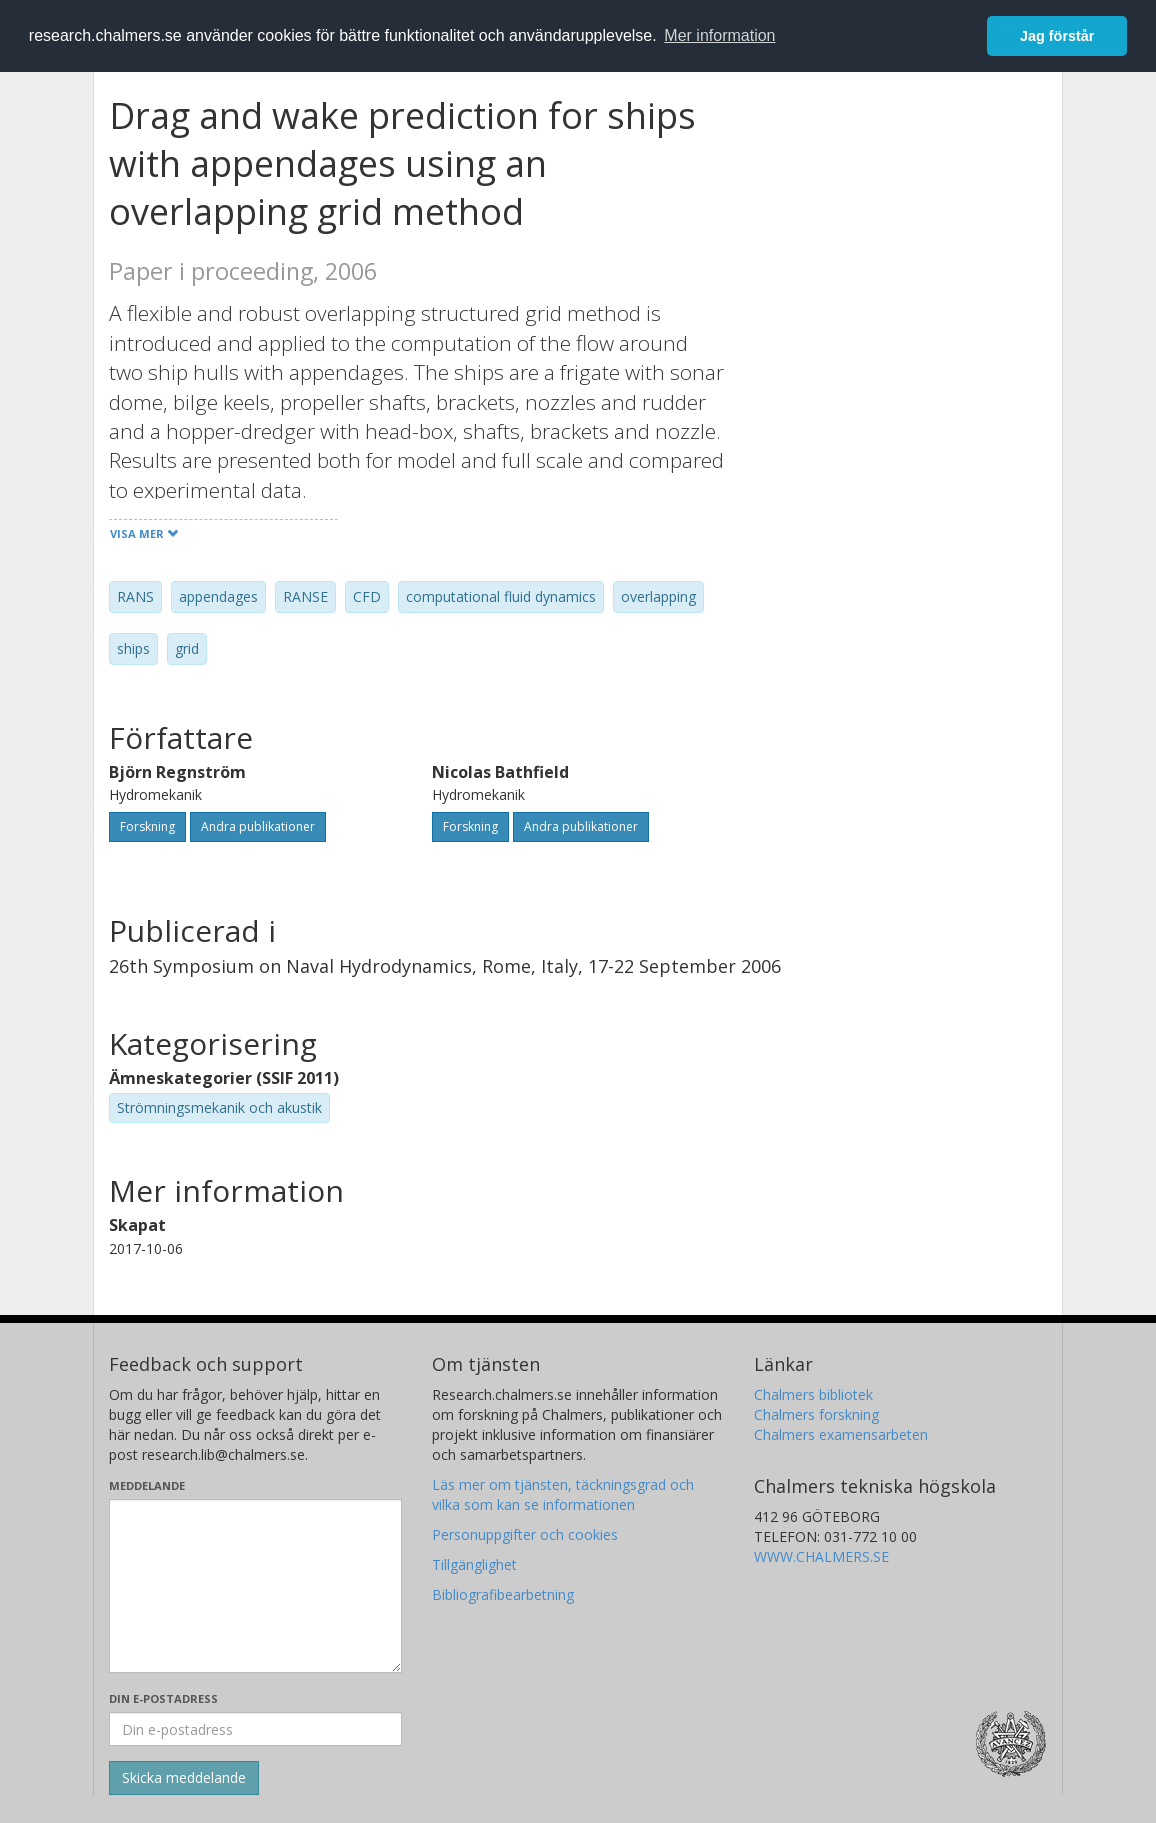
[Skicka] (184, 1778)
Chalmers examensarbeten (841, 1434)
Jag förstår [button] (1057, 36)
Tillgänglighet (474, 1564)
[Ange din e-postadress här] (255, 1729)
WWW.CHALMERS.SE (821, 1556)
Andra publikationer (258, 826)
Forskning (147, 826)
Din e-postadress (163, 1698)
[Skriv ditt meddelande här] (255, 1586)
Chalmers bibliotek (813, 1394)
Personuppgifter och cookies (525, 1534)
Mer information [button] (719, 35)
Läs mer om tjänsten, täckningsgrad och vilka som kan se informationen (563, 1494)
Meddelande (147, 1485)
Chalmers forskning (816, 1414)
